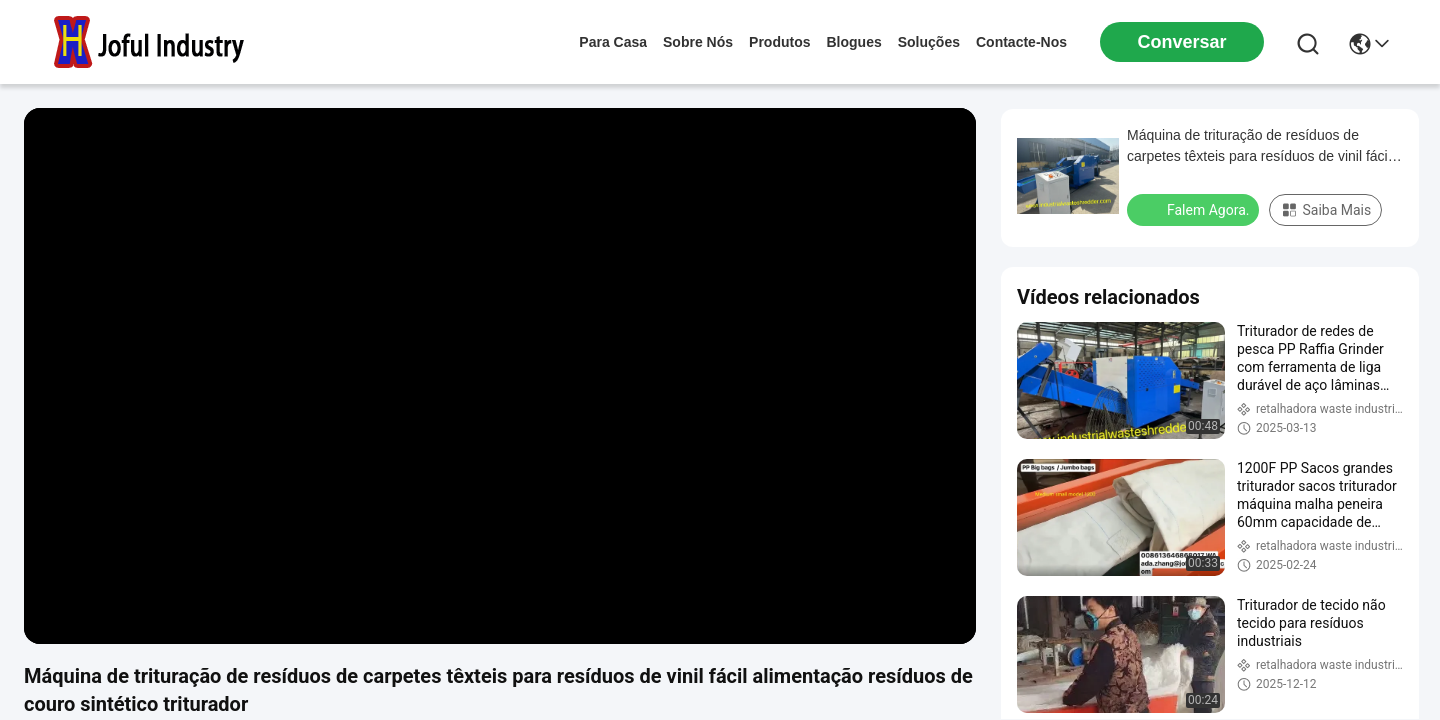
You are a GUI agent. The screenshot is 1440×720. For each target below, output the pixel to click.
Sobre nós (698, 42)
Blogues (854, 42)
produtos (779, 42)
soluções (929, 42)
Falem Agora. (1195, 209)
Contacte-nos (1021, 42)
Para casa (613, 42)
